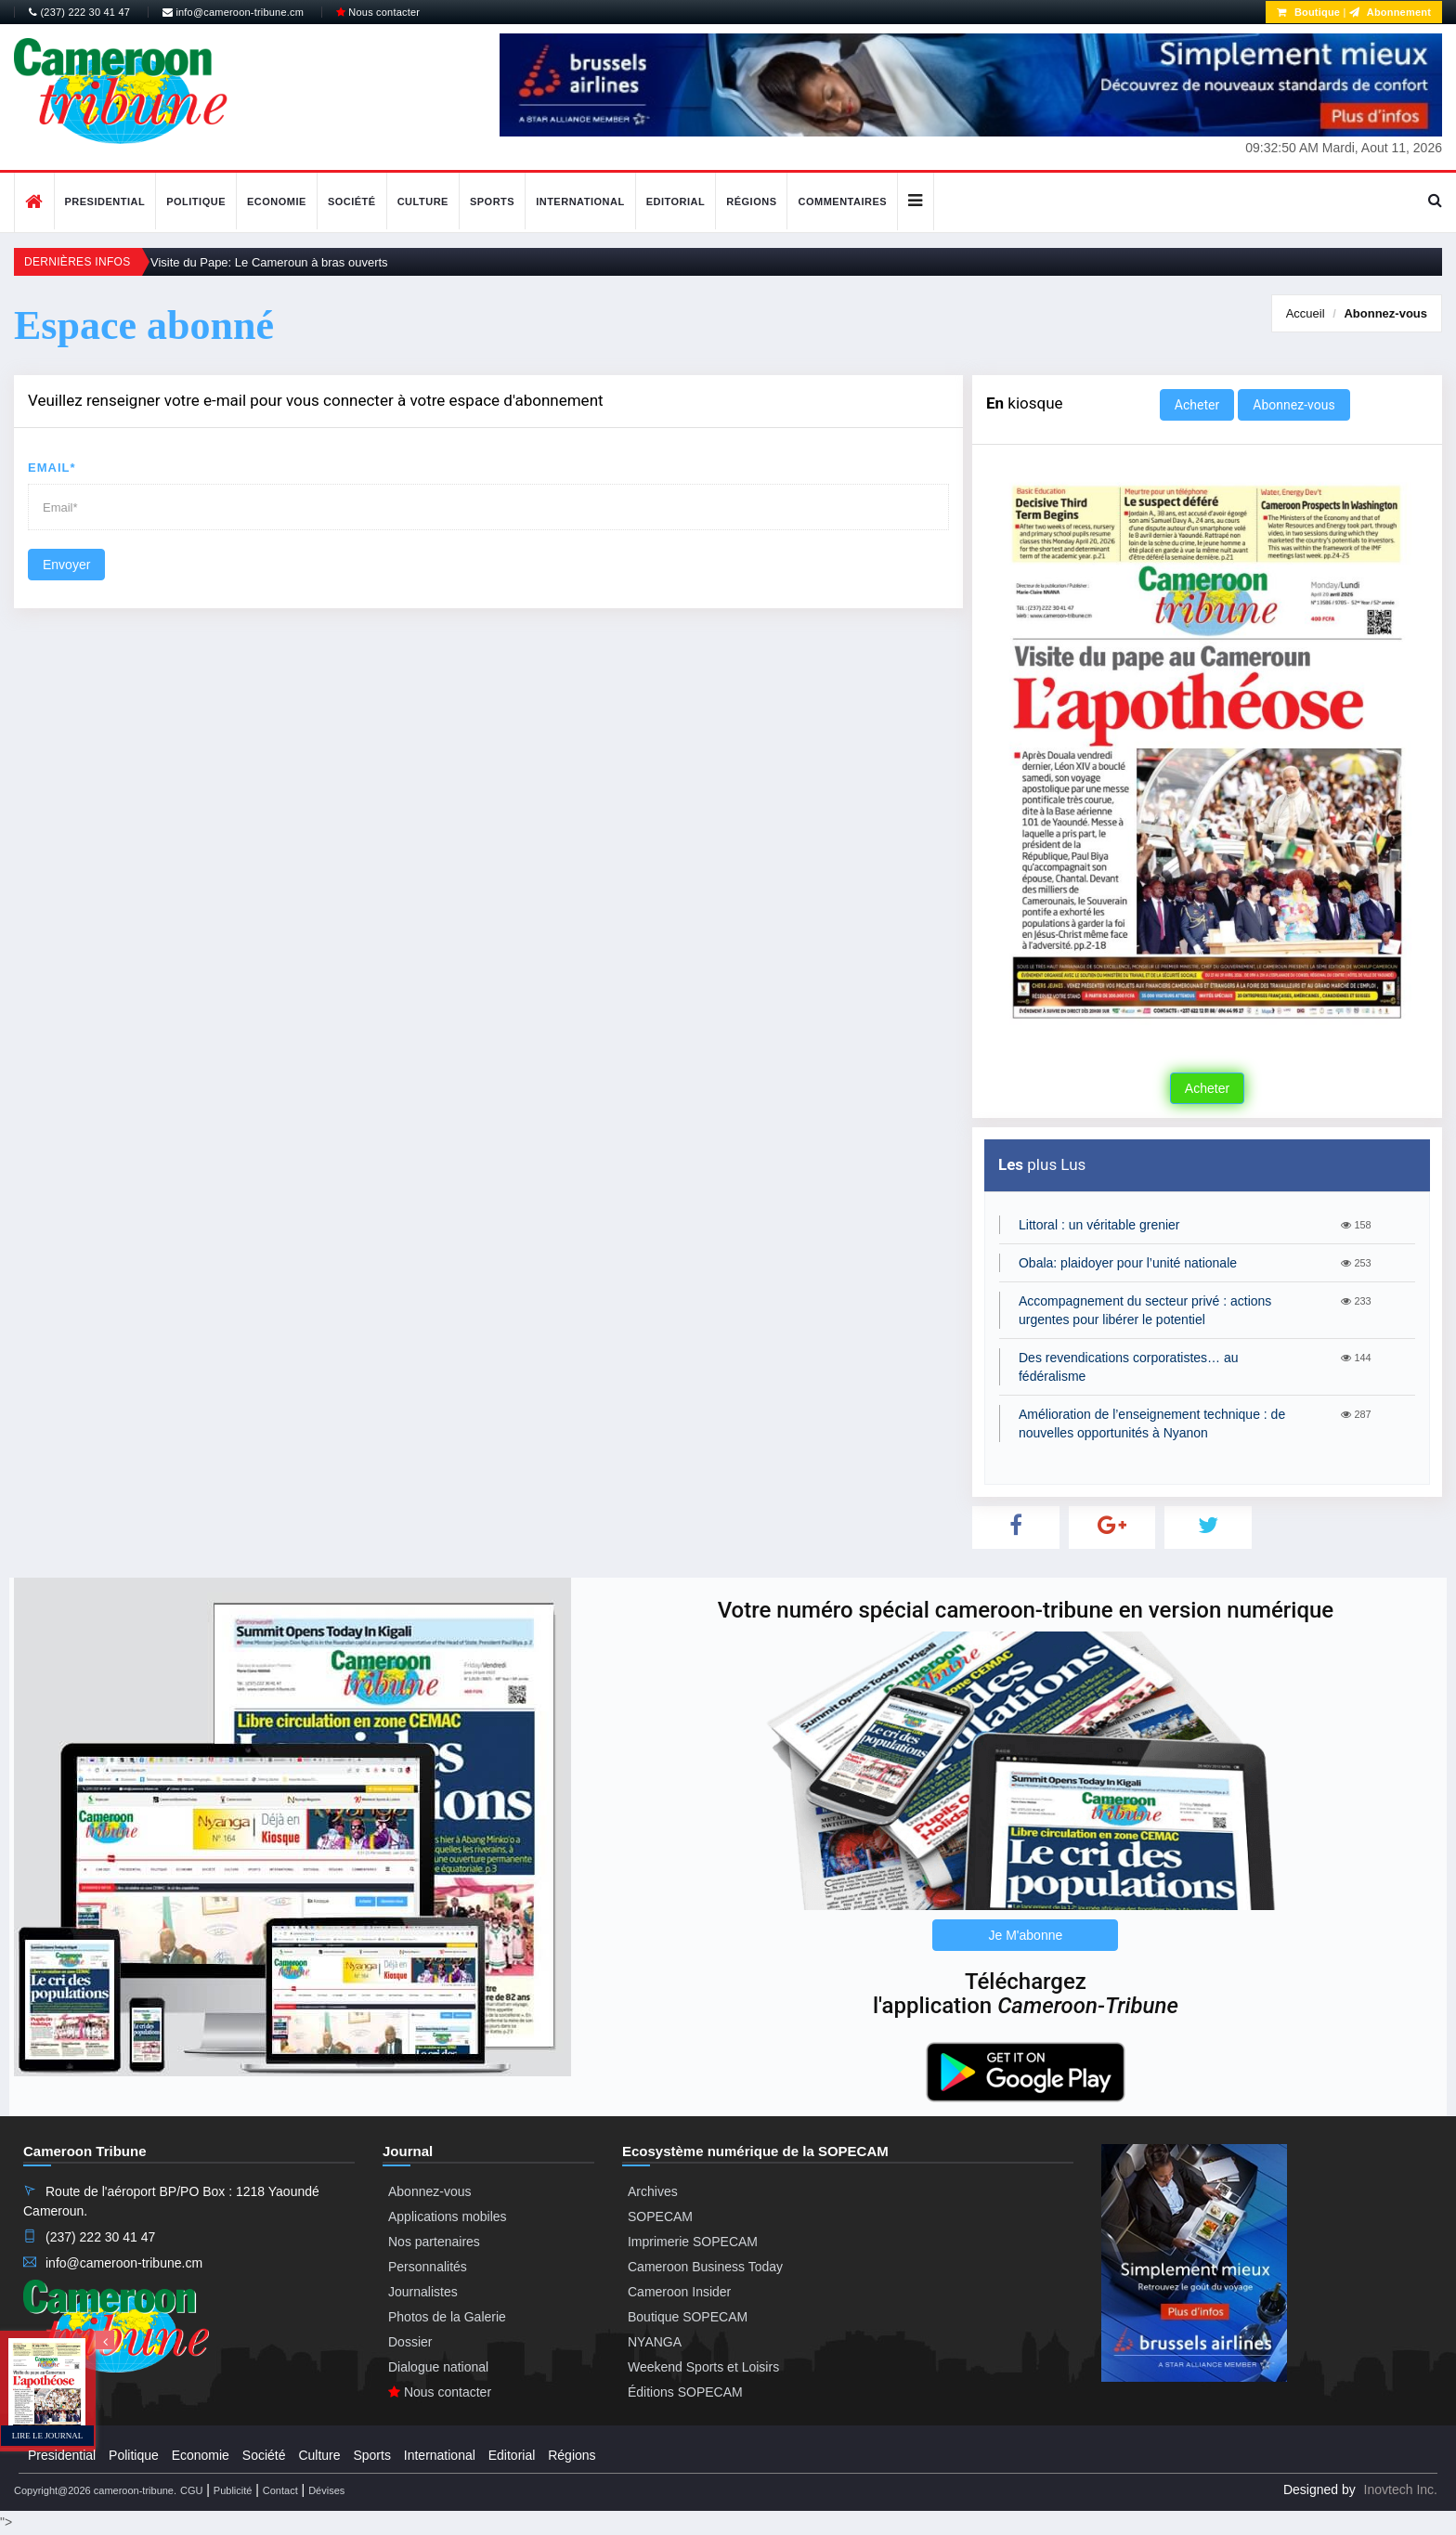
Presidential (105, 201)
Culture (422, 201)
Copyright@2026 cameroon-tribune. (95, 2490)
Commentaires (842, 201)
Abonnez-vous (1385, 313)
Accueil (1305, 313)
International (580, 201)
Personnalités (427, 2266)
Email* (52, 467)
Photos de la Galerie (447, 2316)
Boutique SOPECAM (688, 2316)
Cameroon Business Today (705, 2266)
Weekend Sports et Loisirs (703, 2367)
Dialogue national (438, 2367)
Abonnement (1390, 12)
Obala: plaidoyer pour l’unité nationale (1128, 1262)
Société (352, 201)
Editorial (676, 201)
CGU (191, 2490)
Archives (653, 2191)
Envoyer (66, 564)
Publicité (233, 2490)
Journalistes (423, 2291)
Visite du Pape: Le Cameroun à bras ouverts (269, 262)
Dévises (326, 2490)
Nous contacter (378, 12)
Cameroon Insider (679, 2291)
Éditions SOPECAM (685, 2392)
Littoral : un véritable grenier (1099, 1224)
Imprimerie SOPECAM (693, 2241)
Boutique (1308, 12)
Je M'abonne (1026, 1935)
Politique (196, 201)
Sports (492, 201)
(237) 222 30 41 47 (79, 12)
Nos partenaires (434, 2241)
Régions (751, 201)
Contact (280, 2490)
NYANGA (655, 2341)
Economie (276, 201)
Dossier (410, 2341)
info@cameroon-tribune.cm (233, 12)
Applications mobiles (447, 2216)
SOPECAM (660, 2216)
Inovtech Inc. (1400, 2489)
